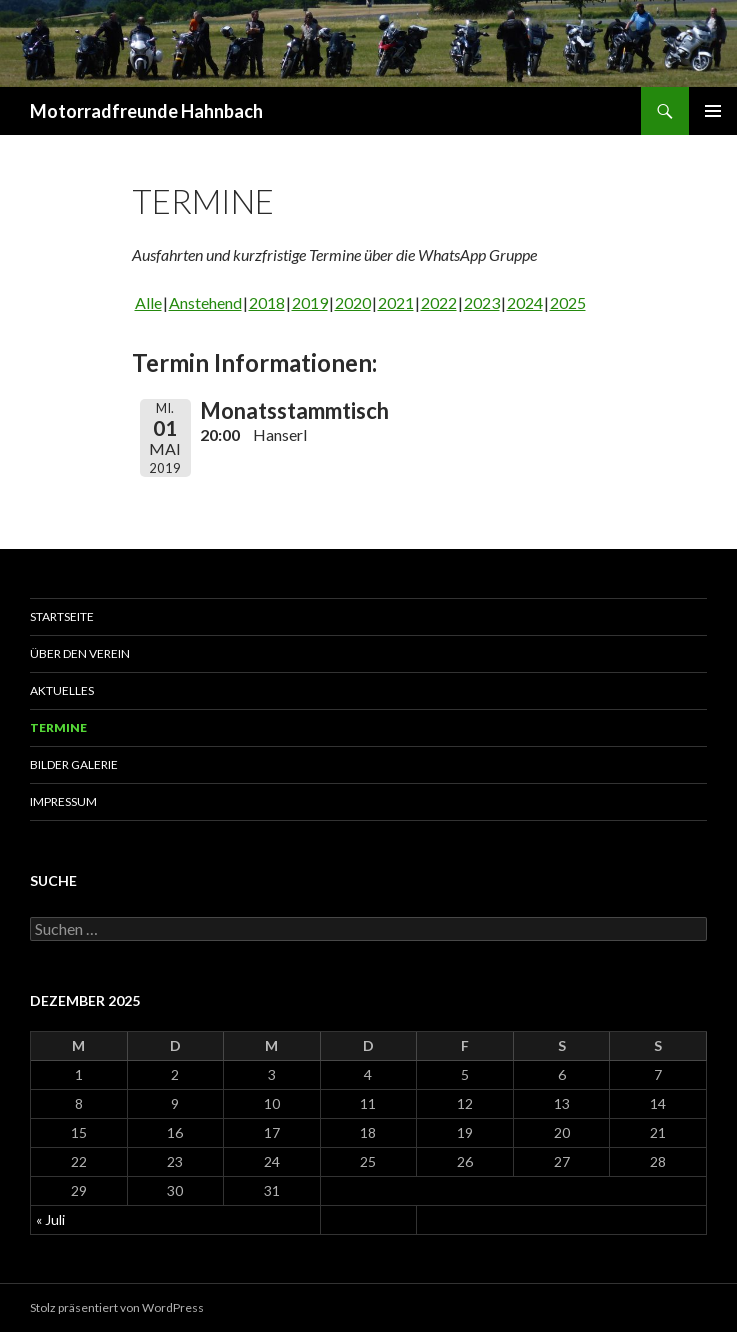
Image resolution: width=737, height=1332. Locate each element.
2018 (267, 302)
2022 (439, 302)
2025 (568, 302)
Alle (148, 302)
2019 (310, 302)
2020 (353, 302)
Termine (58, 727)
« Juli (50, 1219)
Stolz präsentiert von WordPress (117, 1307)
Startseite (62, 616)
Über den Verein (80, 653)
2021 (396, 302)
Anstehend (205, 302)
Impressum (63, 801)
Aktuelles (62, 690)
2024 (525, 302)
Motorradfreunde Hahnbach (146, 111)
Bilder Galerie (74, 764)
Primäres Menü (713, 111)
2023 (482, 302)
